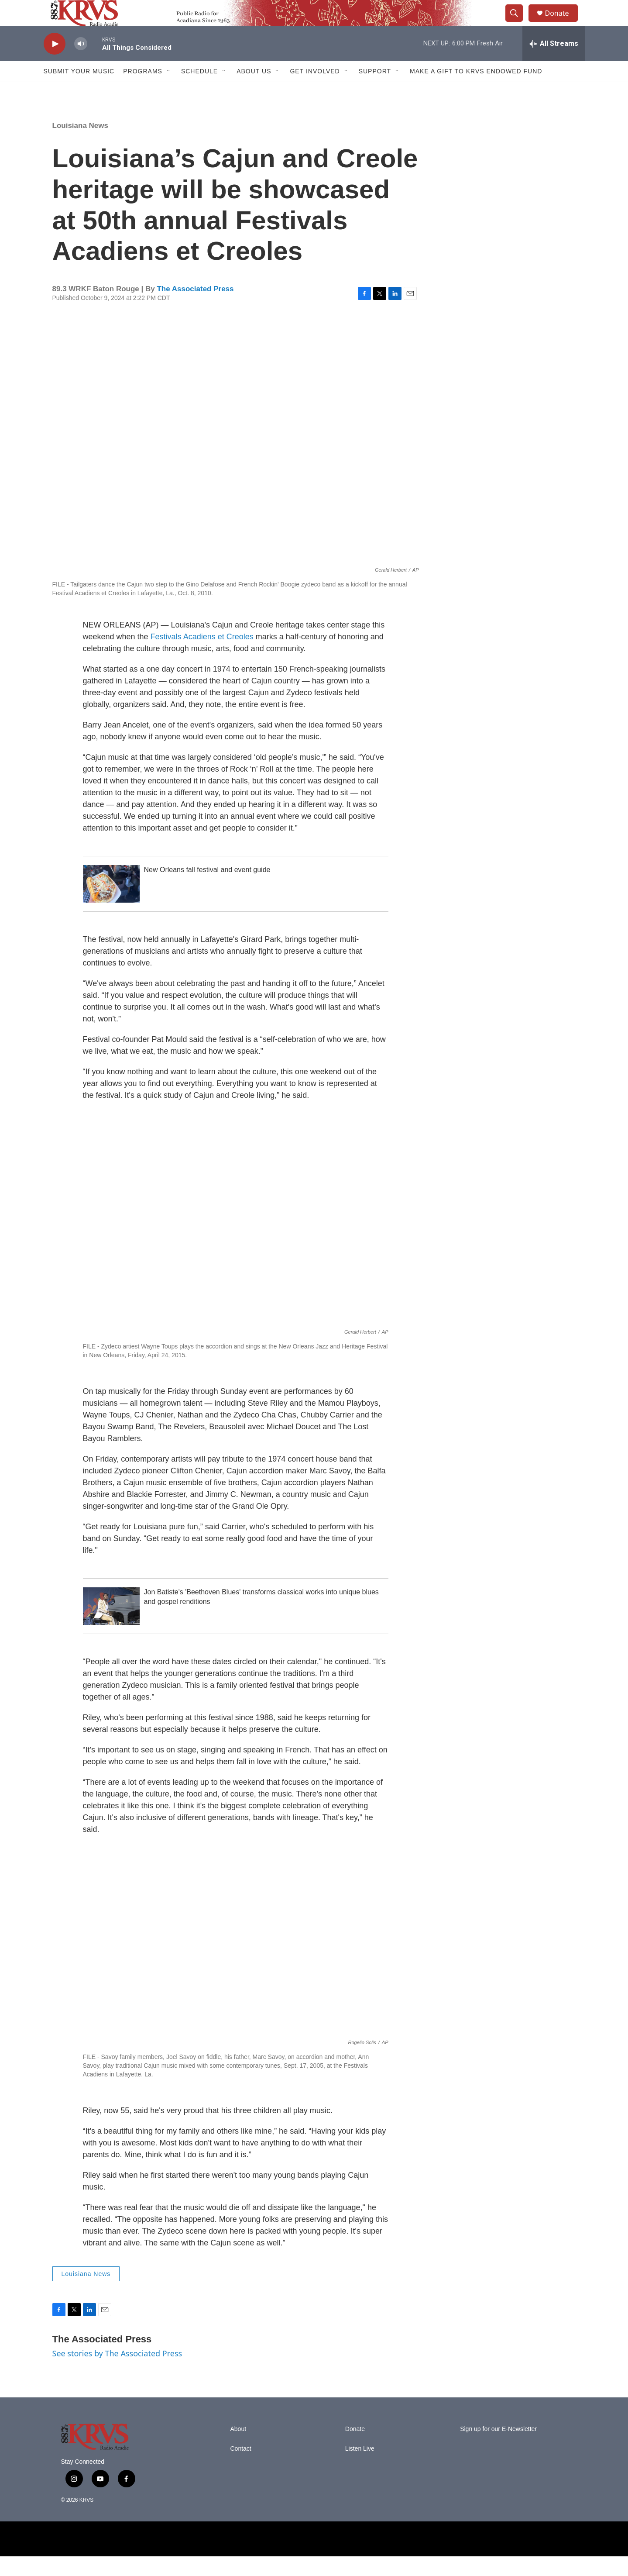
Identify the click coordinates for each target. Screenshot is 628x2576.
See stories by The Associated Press (117, 2373)
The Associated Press (195, 308)
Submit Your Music (79, 90)
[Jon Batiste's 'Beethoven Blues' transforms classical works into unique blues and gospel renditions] (111, 1626)
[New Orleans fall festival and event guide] (111, 903)
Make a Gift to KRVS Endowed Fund (476, 90)
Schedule (199, 90)
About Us (254, 90)
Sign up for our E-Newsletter (498, 2448)
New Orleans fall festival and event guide (207, 889)
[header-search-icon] (518, 23)
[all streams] (553, 63)
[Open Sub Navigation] (168, 90)
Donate (562, 23)
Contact (240, 2468)
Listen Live (359, 2468)
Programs (142, 90)
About (238, 2448)
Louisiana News (80, 145)
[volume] (80, 63)
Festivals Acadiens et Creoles (202, 656)
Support (375, 90)
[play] (55, 64)
